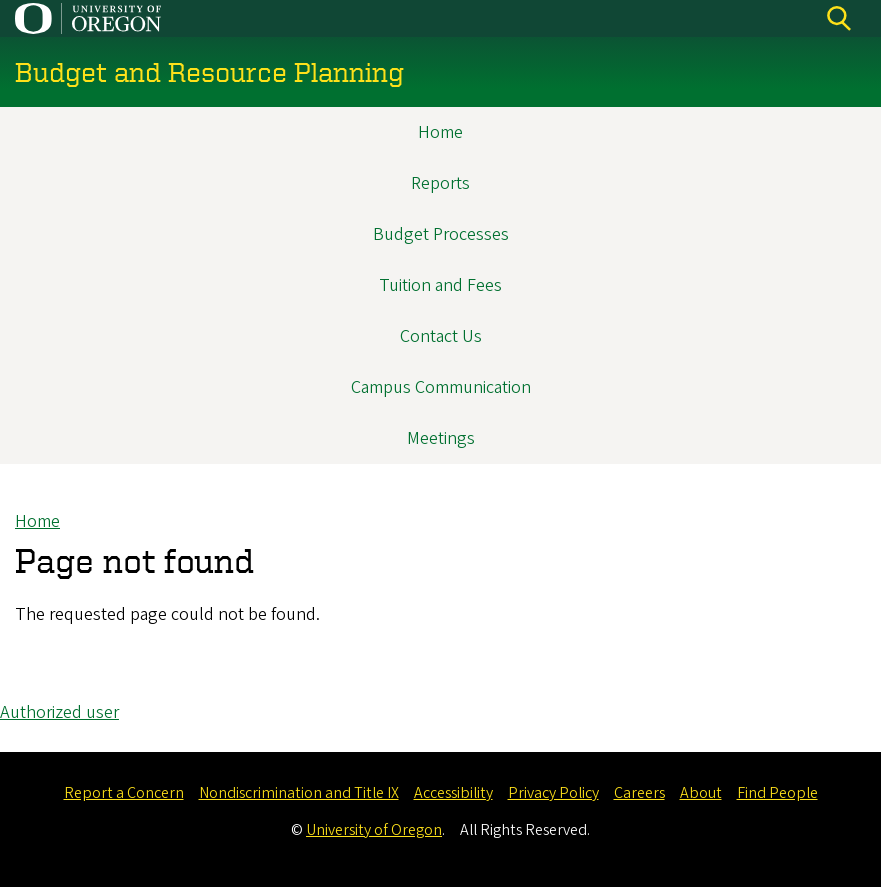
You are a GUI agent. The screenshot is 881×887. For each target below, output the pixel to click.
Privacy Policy (553, 793)
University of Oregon (374, 830)
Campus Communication (441, 387)
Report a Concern (124, 793)
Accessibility (453, 793)
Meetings (441, 438)
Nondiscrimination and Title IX (299, 793)
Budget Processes (441, 234)
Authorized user (59, 712)
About (701, 793)
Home (440, 132)
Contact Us (441, 336)
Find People (777, 793)
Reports (440, 183)
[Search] (838, 18)
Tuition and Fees (440, 285)
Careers (639, 793)
